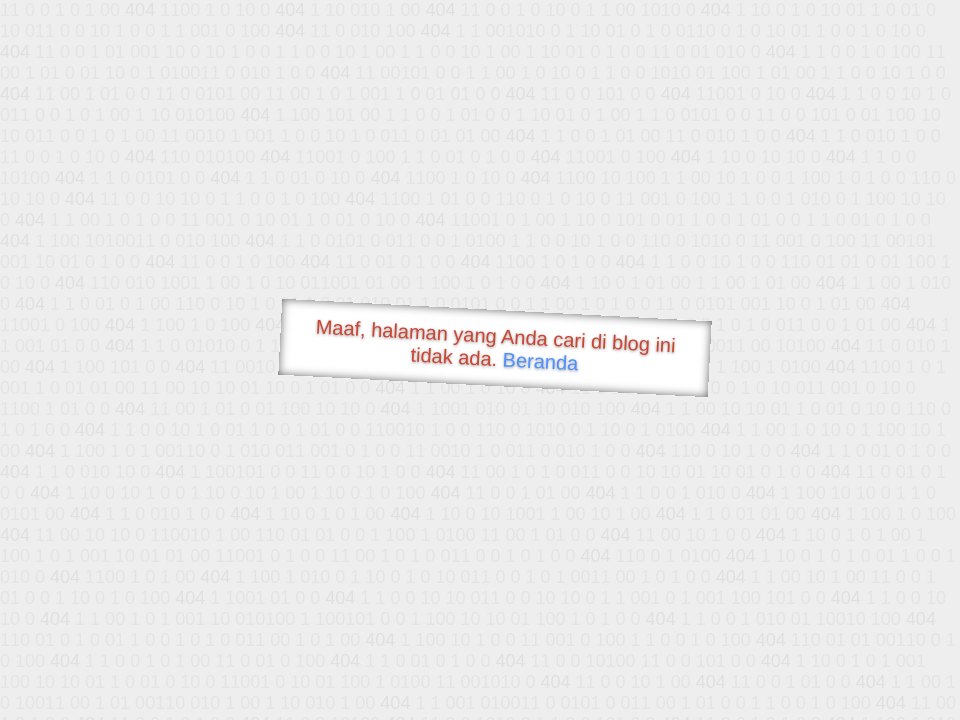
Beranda (540, 361)
